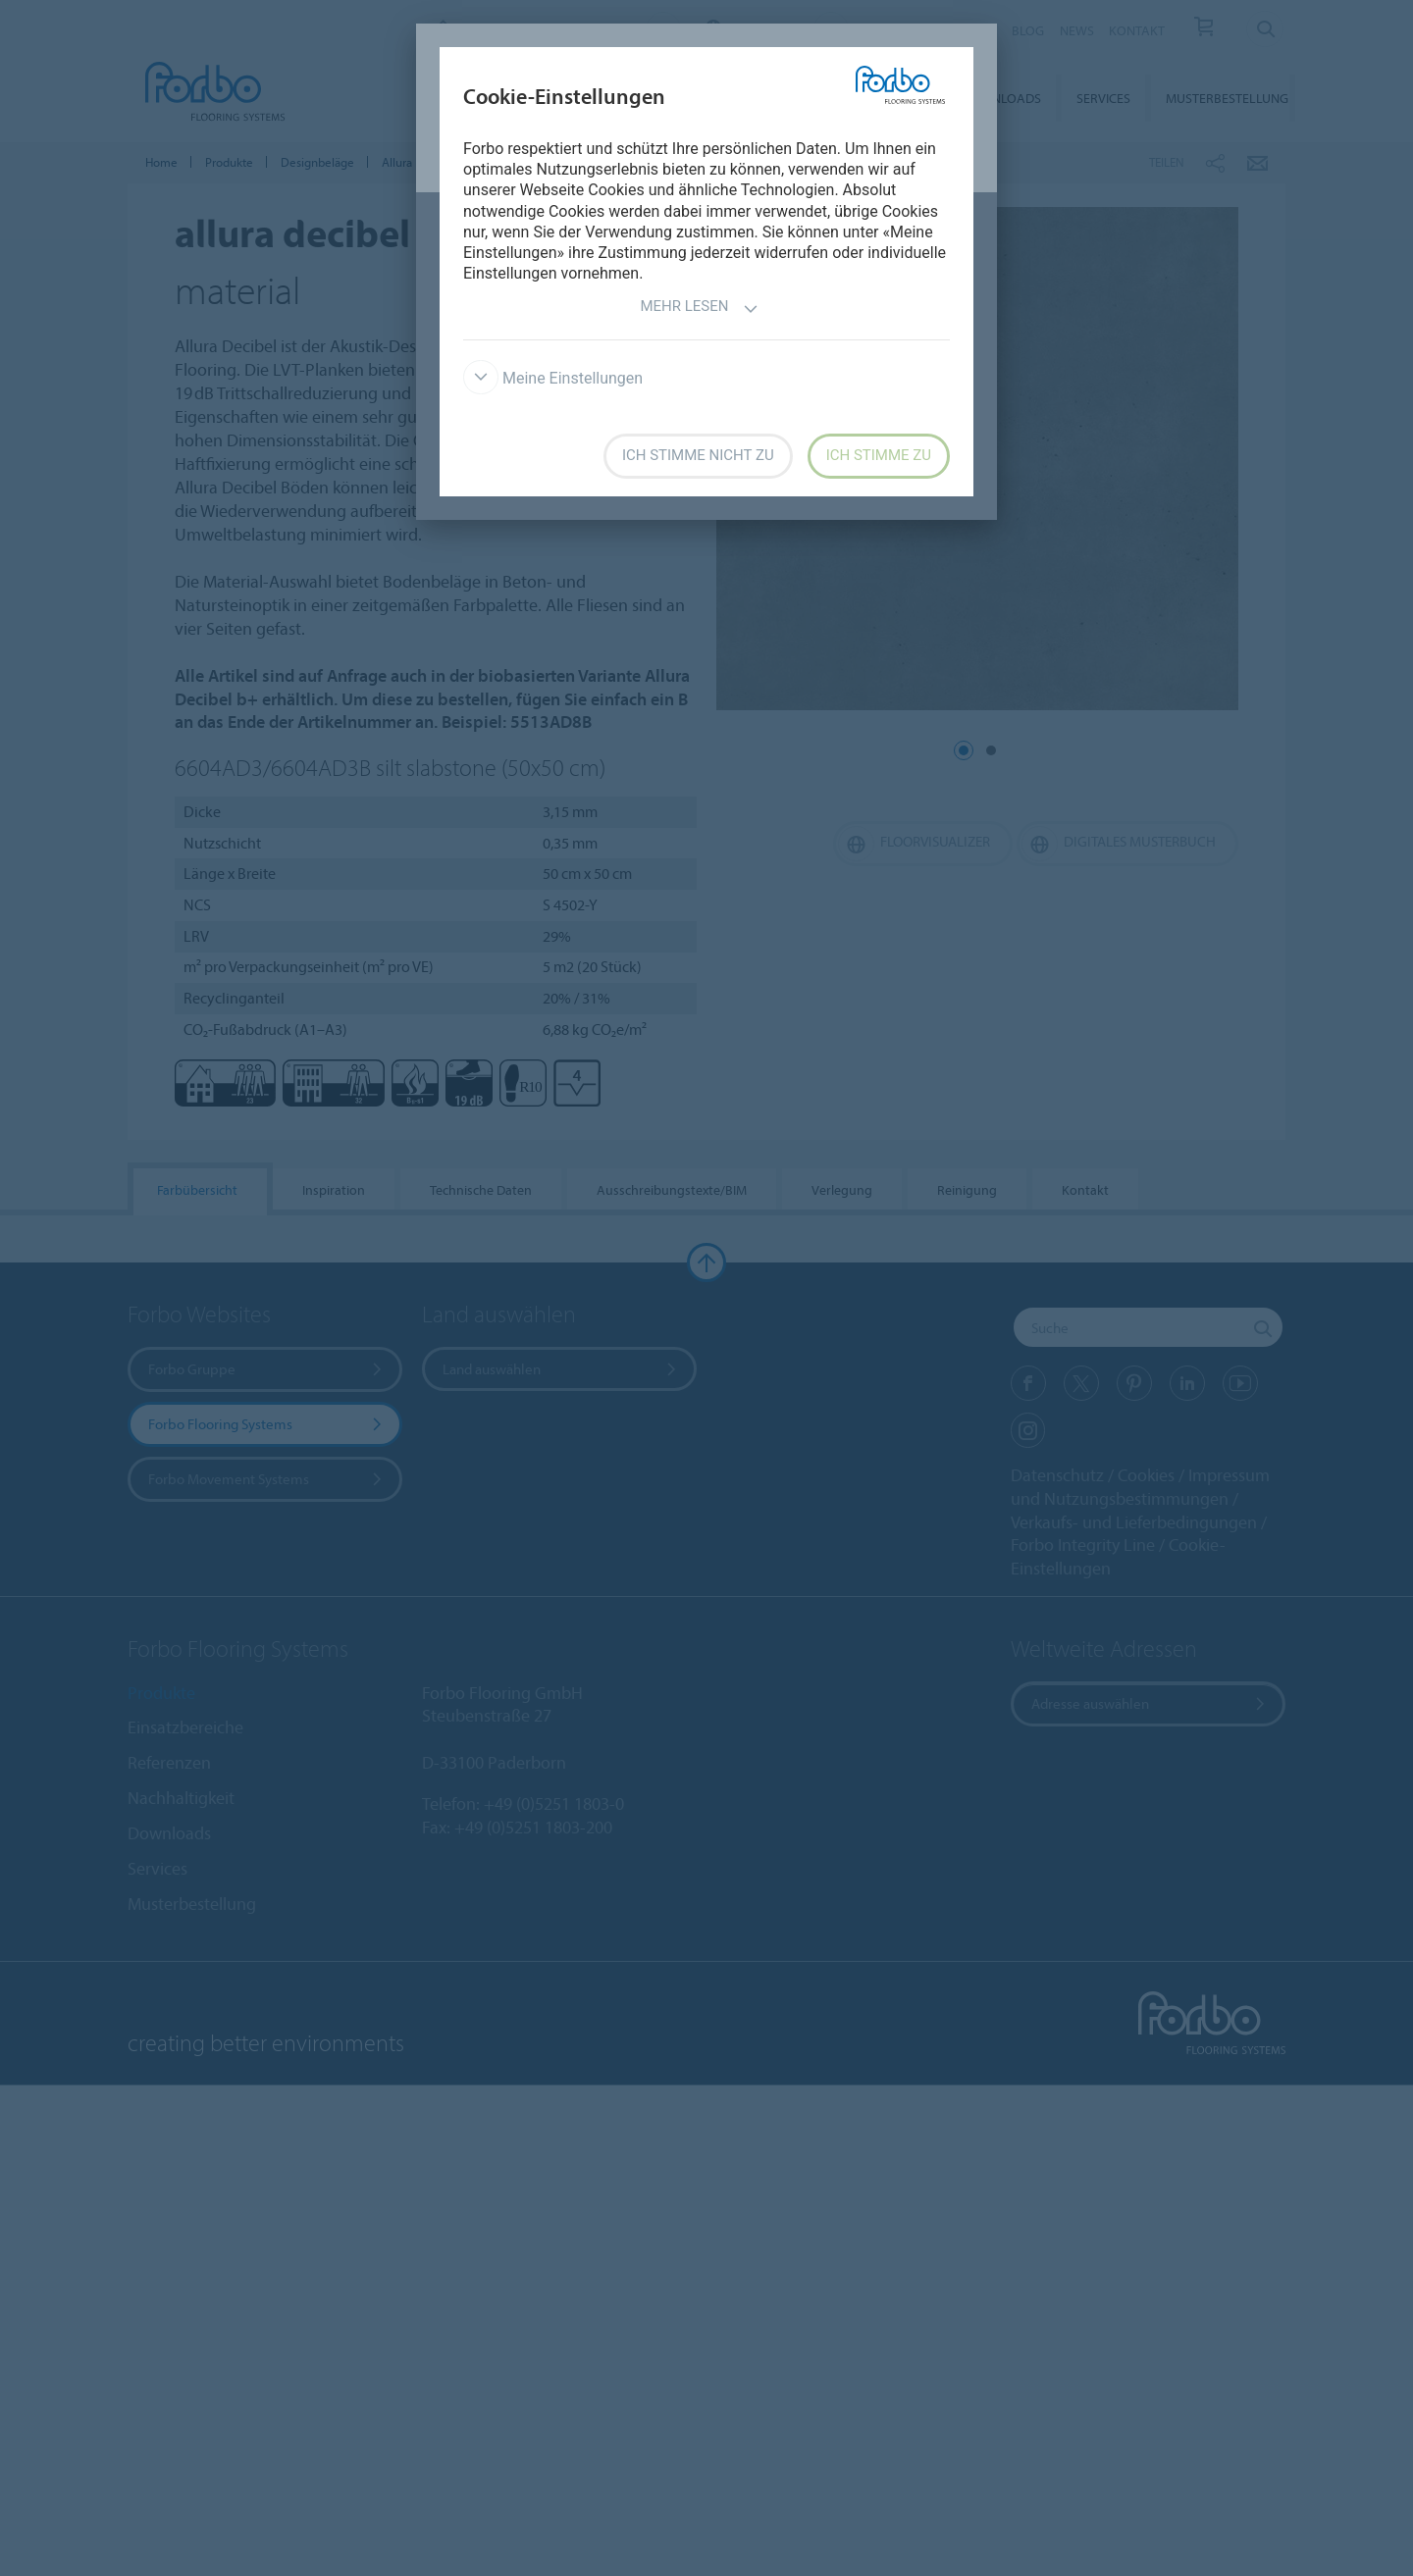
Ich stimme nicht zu (698, 455)
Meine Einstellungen (553, 378)
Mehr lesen (699, 308)
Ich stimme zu (878, 455)
